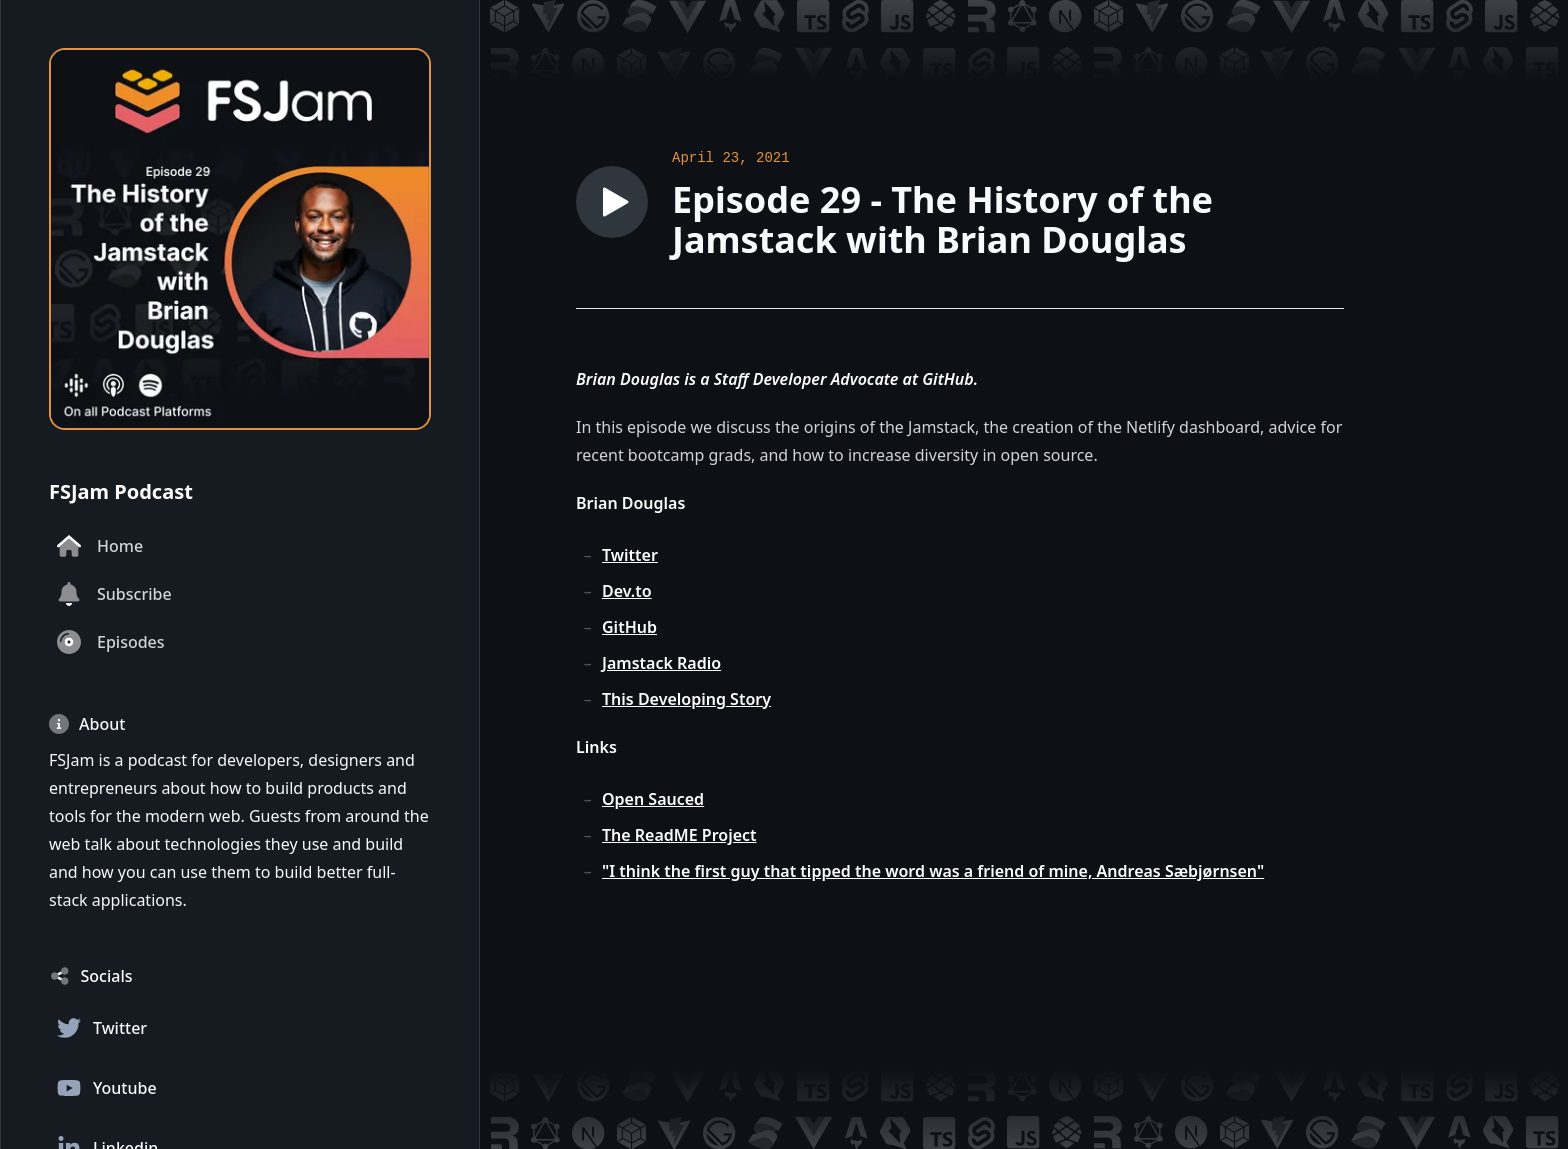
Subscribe (114, 594)
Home (100, 546)
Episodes (111, 642)
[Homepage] (240, 239)
